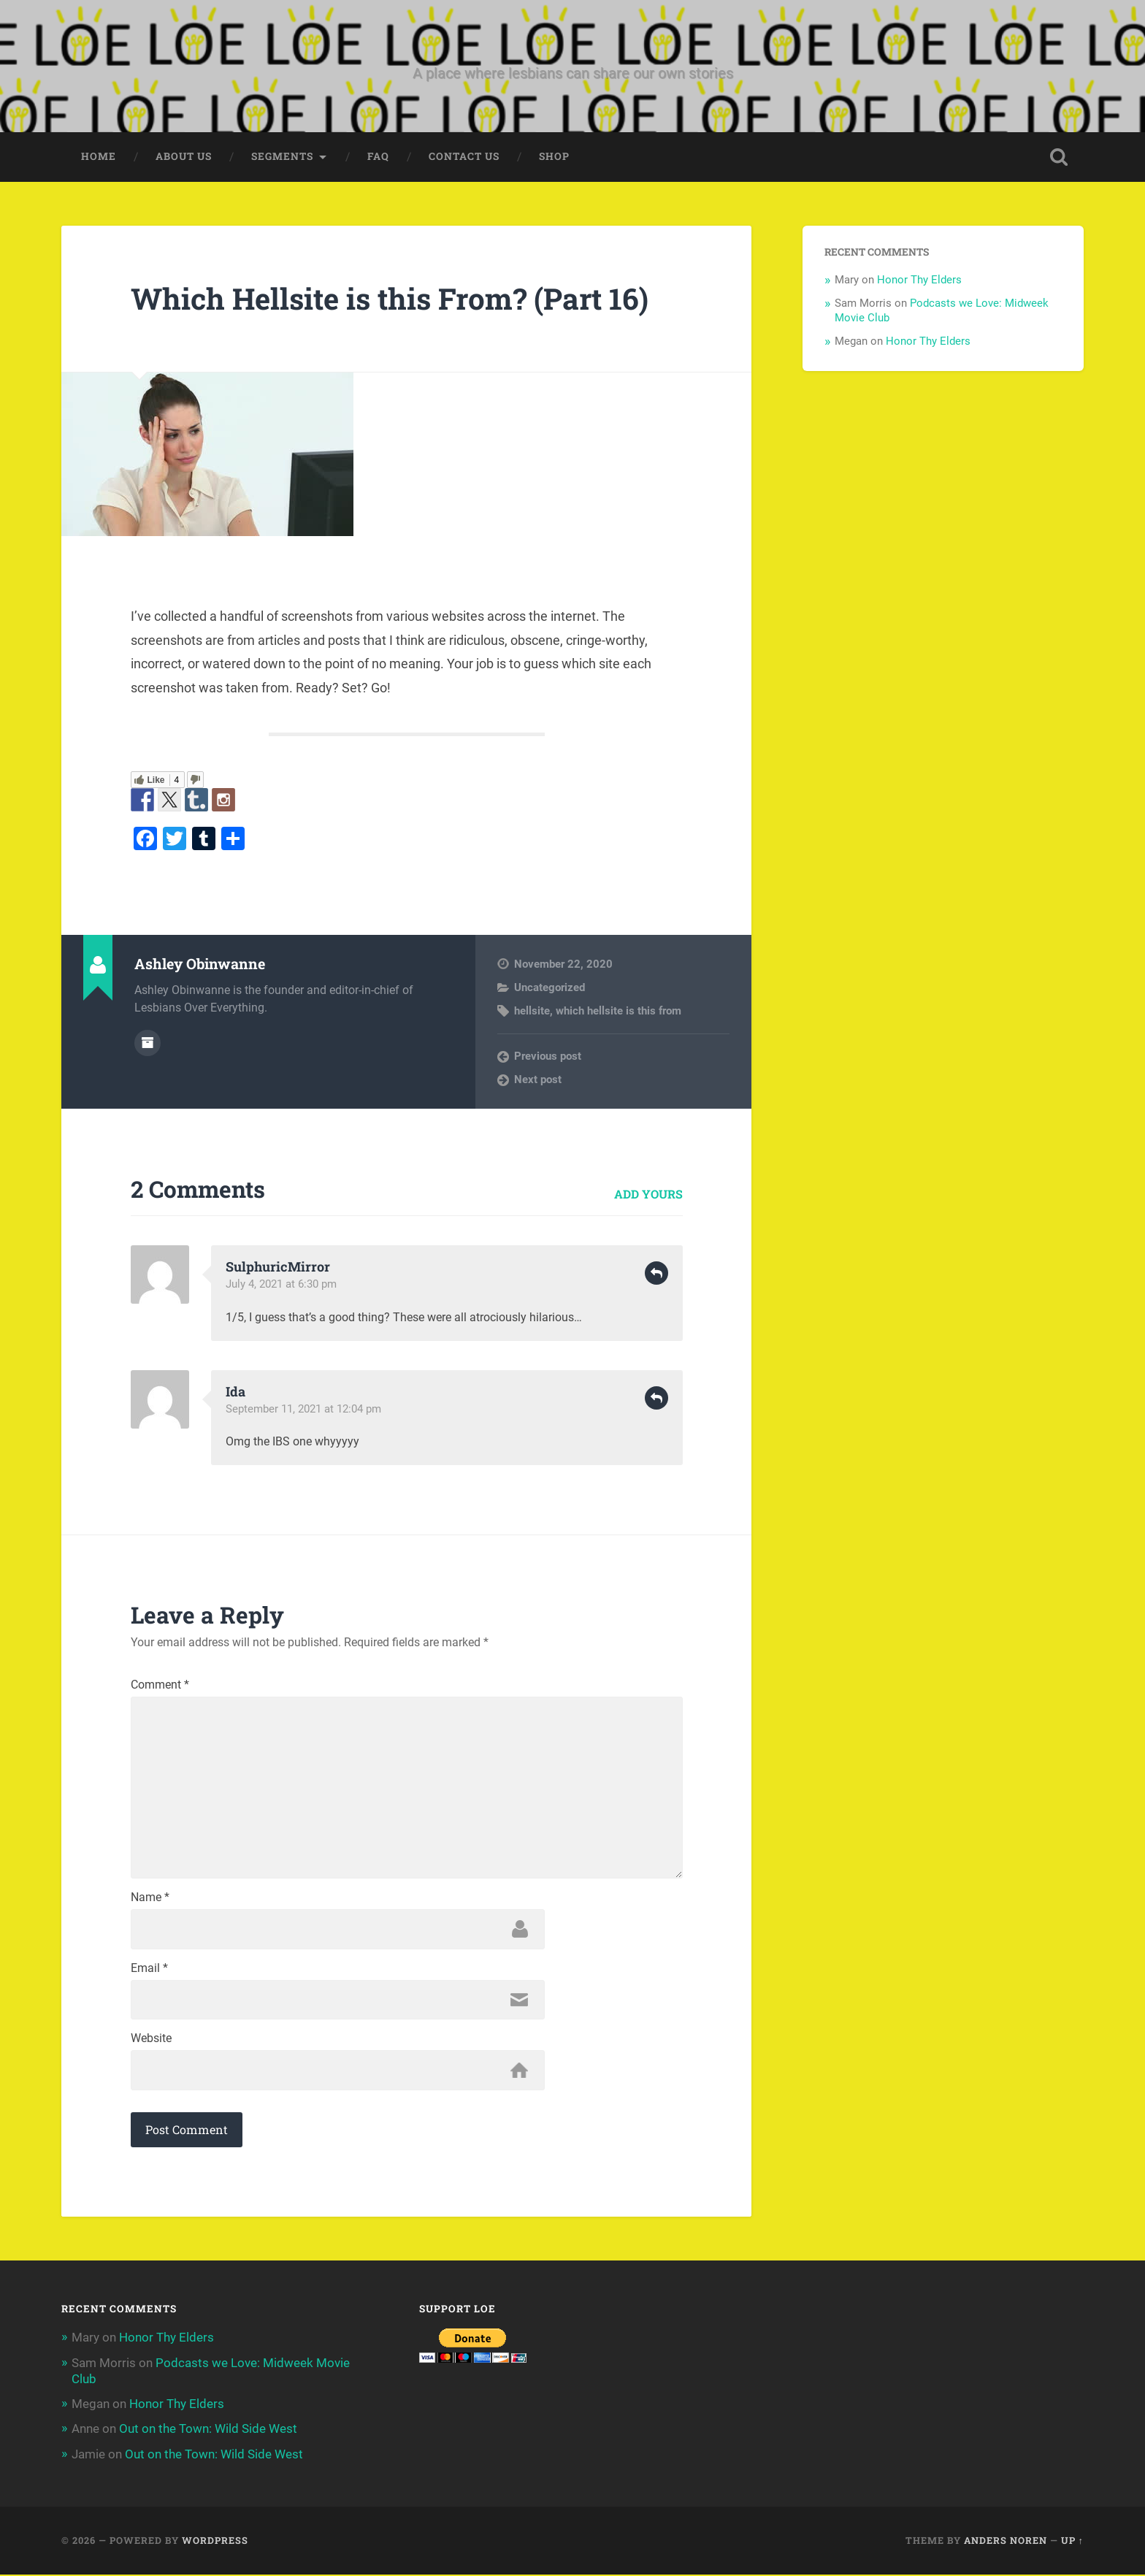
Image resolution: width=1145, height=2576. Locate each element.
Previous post (547, 1056)
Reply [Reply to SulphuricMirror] (656, 1273)
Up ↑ (1072, 2542)
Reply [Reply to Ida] (656, 1398)
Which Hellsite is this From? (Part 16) (393, 298)
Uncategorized (549, 987)
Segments (282, 157)
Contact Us (464, 157)
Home (98, 157)
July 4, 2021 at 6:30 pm (281, 1284)
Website (151, 2040)
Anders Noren (1005, 2542)
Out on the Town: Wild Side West (208, 2430)
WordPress (215, 2542)
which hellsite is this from (618, 1011)
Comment (160, 1686)
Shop (554, 157)
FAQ (378, 157)
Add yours (648, 1193)
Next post (538, 1080)
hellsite (532, 1011)
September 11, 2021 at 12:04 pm (303, 1409)
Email (149, 1970)
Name (150, 1899)
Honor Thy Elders (919, 280)
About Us (184, 157)
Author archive (147, 1043)
